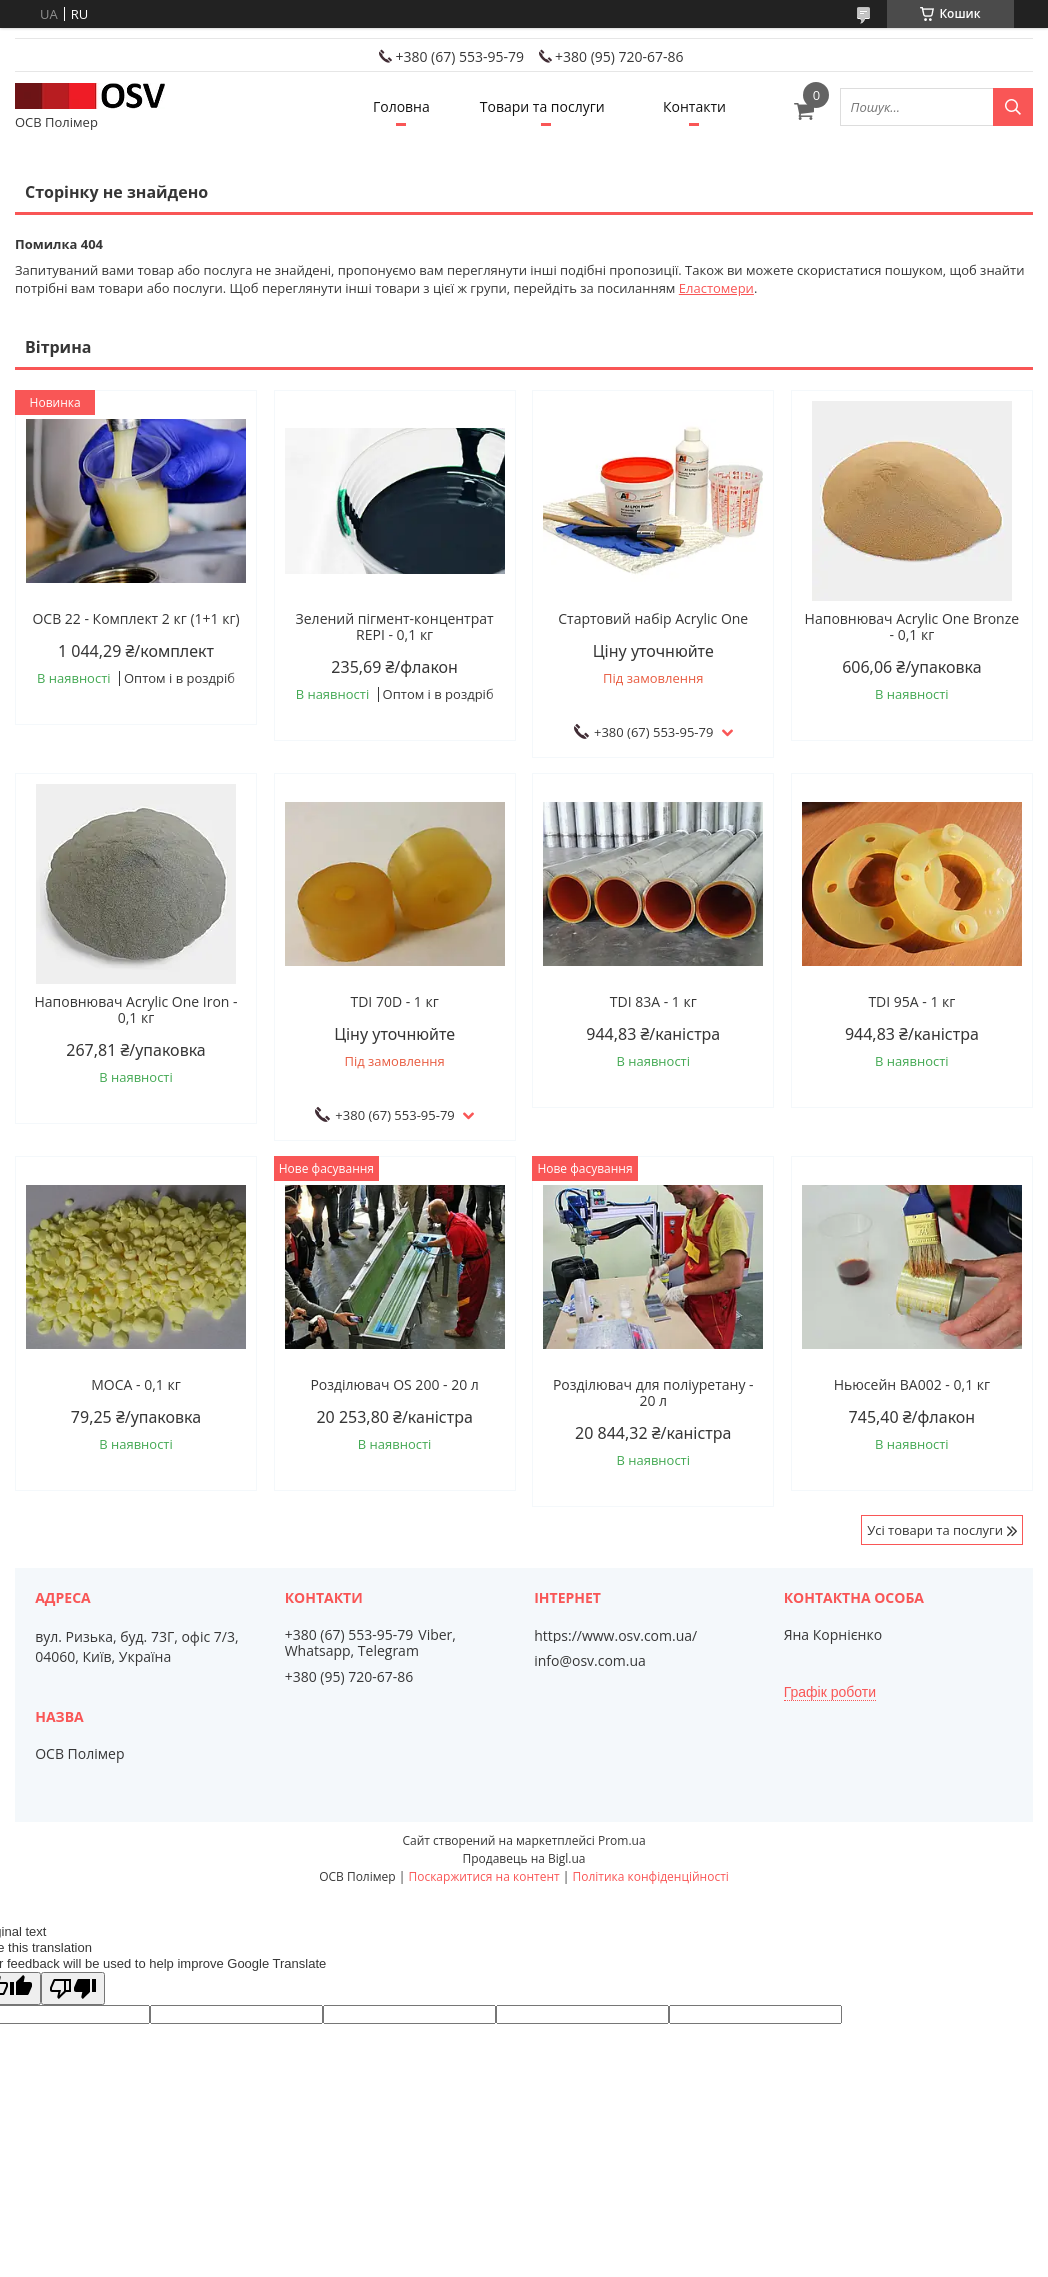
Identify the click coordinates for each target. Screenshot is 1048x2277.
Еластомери (716, 288)
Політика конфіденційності (650, 1876)
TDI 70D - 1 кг (394, 1002)
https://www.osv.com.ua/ (615, 1636)
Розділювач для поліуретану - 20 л (653, 1393)
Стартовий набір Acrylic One (653, 619)
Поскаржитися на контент (483, 1876)
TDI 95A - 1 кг (911, 1002)
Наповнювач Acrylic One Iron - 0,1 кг (135, 1010)
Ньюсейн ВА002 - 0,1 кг (912, 1385)
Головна (401, 106)
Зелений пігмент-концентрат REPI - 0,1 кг (395, 627)
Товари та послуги (542, 106)
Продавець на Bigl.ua (523, 1858)
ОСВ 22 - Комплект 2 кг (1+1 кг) (135, 619)
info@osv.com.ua (590, 1661)
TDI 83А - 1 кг (653, 1002)
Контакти (694, 106)
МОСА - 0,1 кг (135, 1385)
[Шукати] (1013, 107)
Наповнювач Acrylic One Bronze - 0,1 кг (912, 627)
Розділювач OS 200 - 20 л (394, 1385)
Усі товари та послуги (935, 1530)
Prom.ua (622, 1840)
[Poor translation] (73, 1988)
